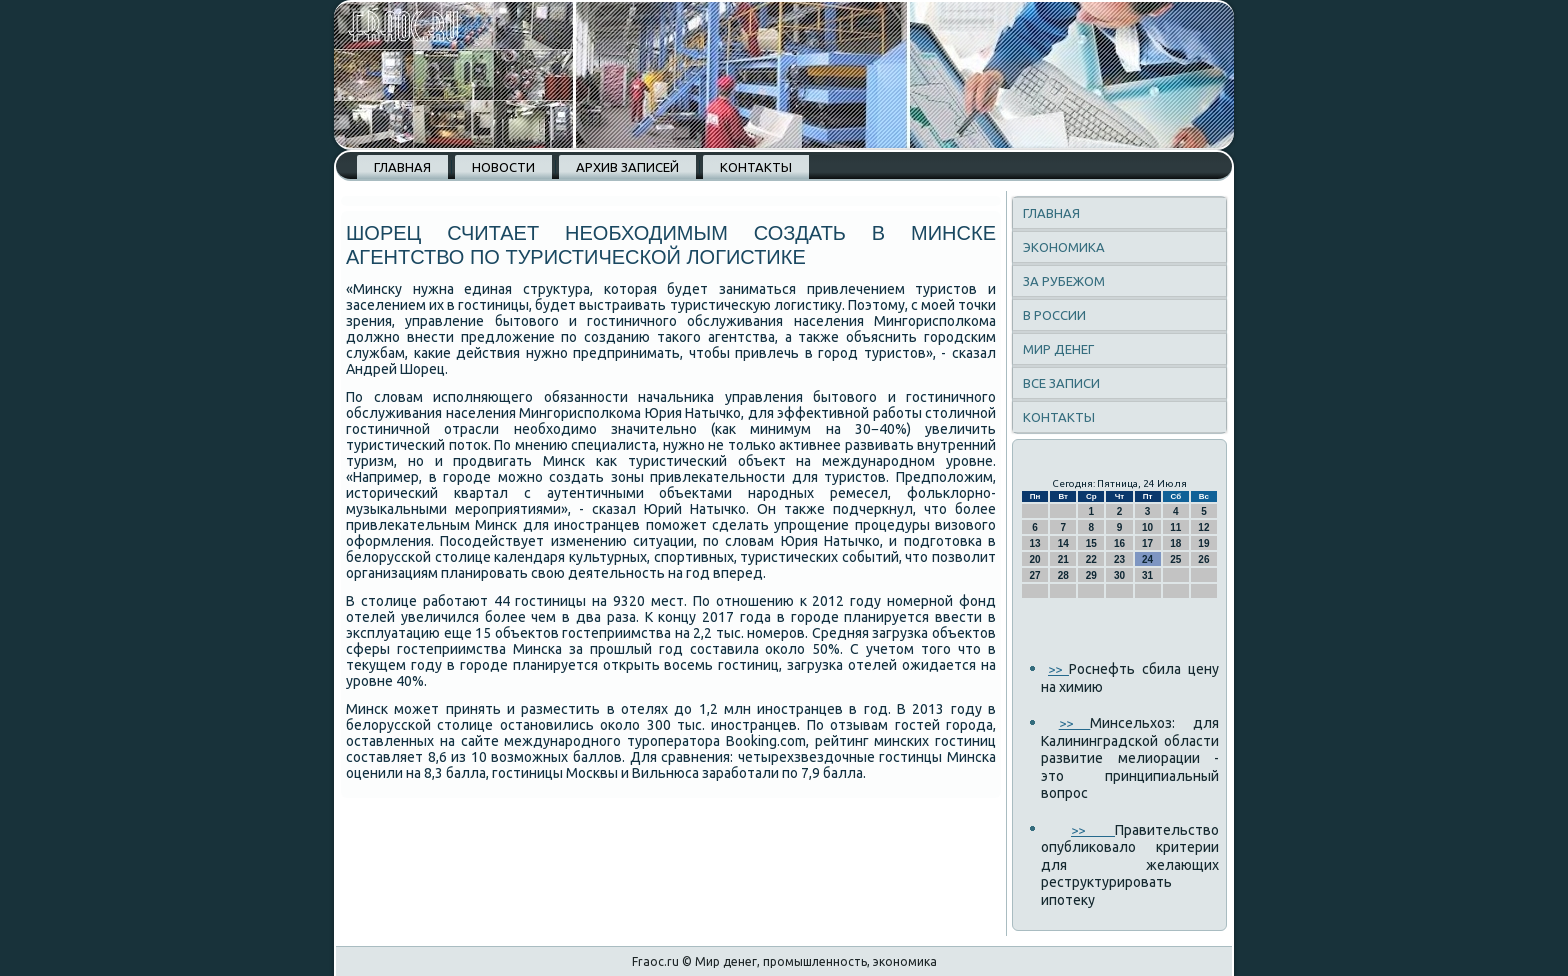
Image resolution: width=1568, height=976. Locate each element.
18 (1175, 543)
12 (1203, 527)
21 (1063, 559)
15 (1091, 543)
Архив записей (627, 167)
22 (1091, 559)
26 (1203, 559)
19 (1203, 543)
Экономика (1064, 247)
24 (1147, 559)
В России (1054, 315)
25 (1175, 559)
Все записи (1061, 383)
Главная (402, 167)
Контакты (756, 167)
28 (1063, 575)
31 (1147, 575)
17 (1147, 543)
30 (1119, 575)
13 (1035, 543)
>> (1058, 669)
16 (1119, 543)
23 (1119, 559)
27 (1035, 575)
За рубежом (1064, 281)
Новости (503, 167)
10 (1147, 527)
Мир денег (1058, 349)
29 (1091, 575)
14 (1063, 543)
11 (1175, 527)
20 (1035, 559)
